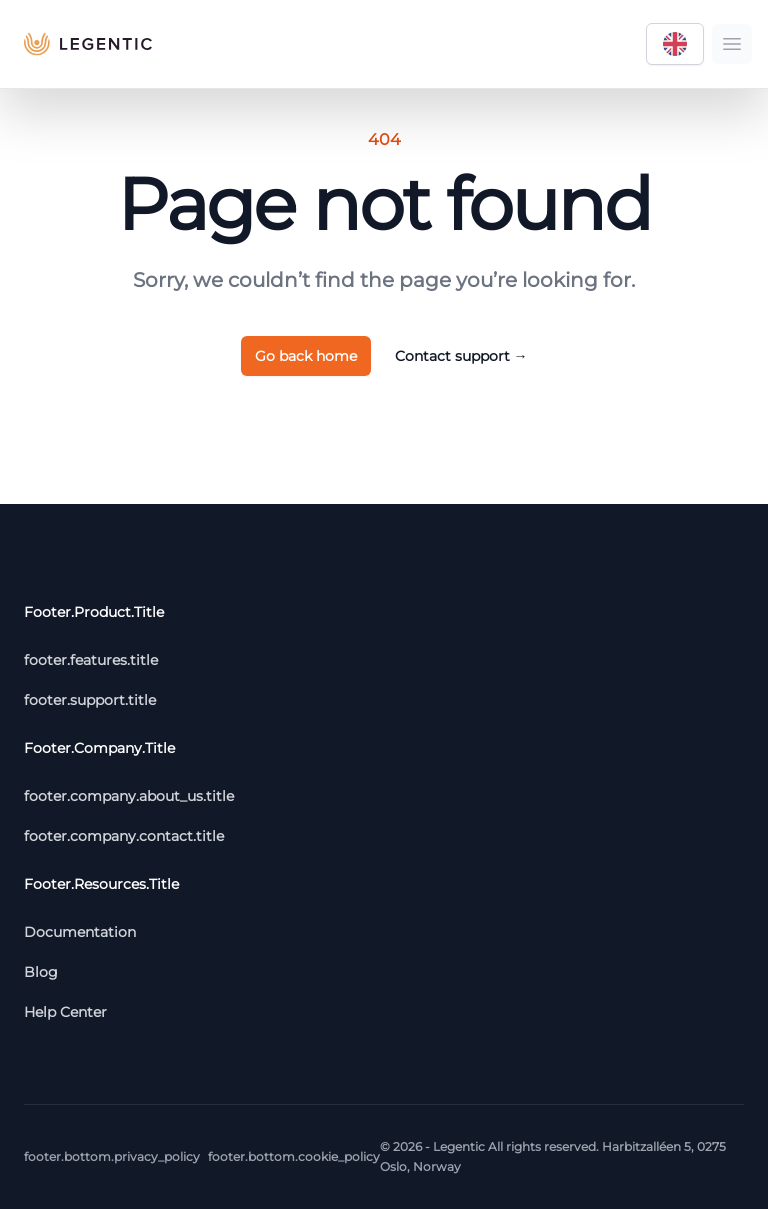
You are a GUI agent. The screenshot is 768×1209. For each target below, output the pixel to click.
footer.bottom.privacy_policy (112, 1156)
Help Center (65, 1012)
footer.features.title (91, 660)
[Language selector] (675, 44)
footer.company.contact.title (124, 836)
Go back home (306, 356)
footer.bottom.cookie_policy (294, 1156)
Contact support (461, 356)
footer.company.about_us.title (129, 796)
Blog (41, 972)
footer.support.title (90, 700)
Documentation (80, 932)
